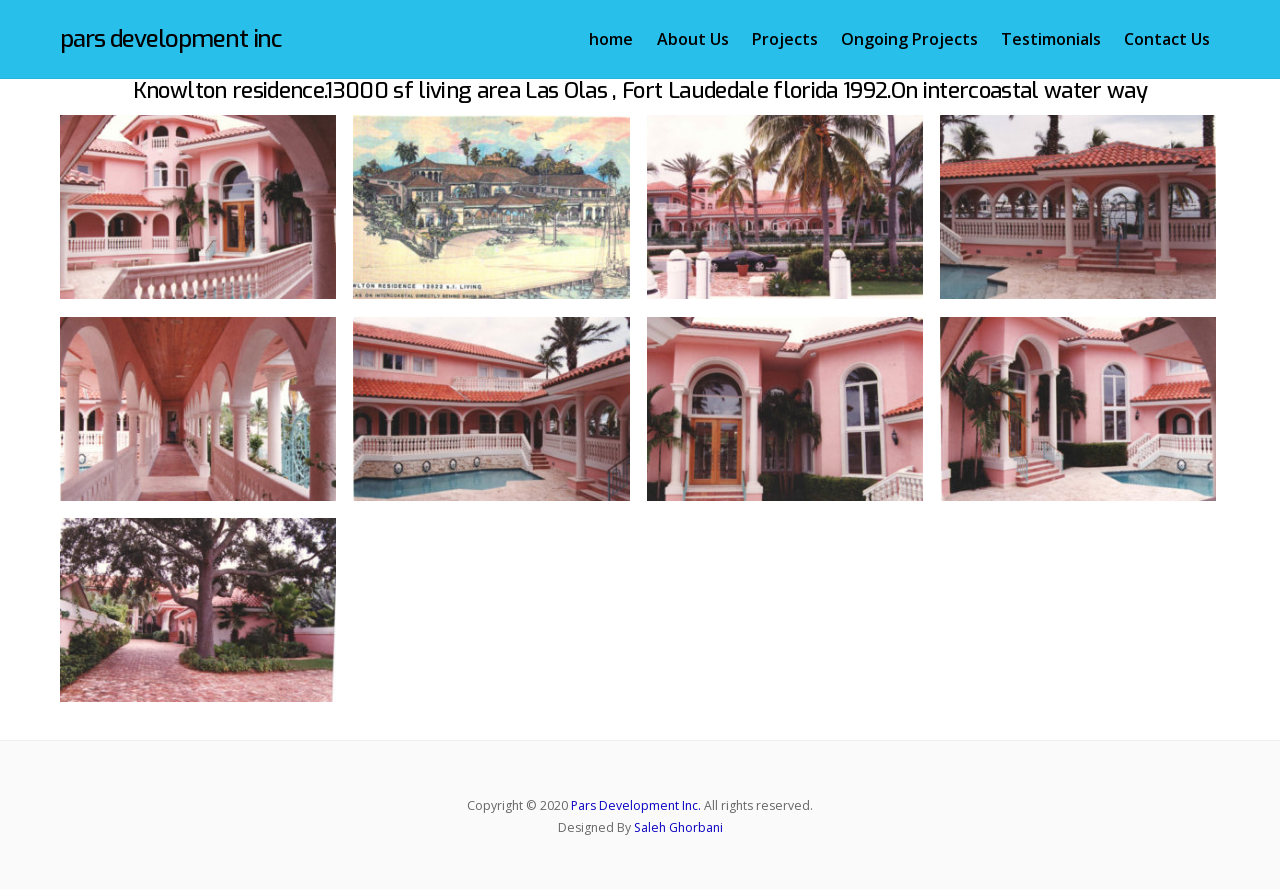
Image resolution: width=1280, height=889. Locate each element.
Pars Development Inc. (636, 805)
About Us (693, 39)
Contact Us (1167, 39)
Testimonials (1051, 39)
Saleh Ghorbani (678, 827)
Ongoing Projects (909, 39)
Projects (785, 39)
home (611, 39)
